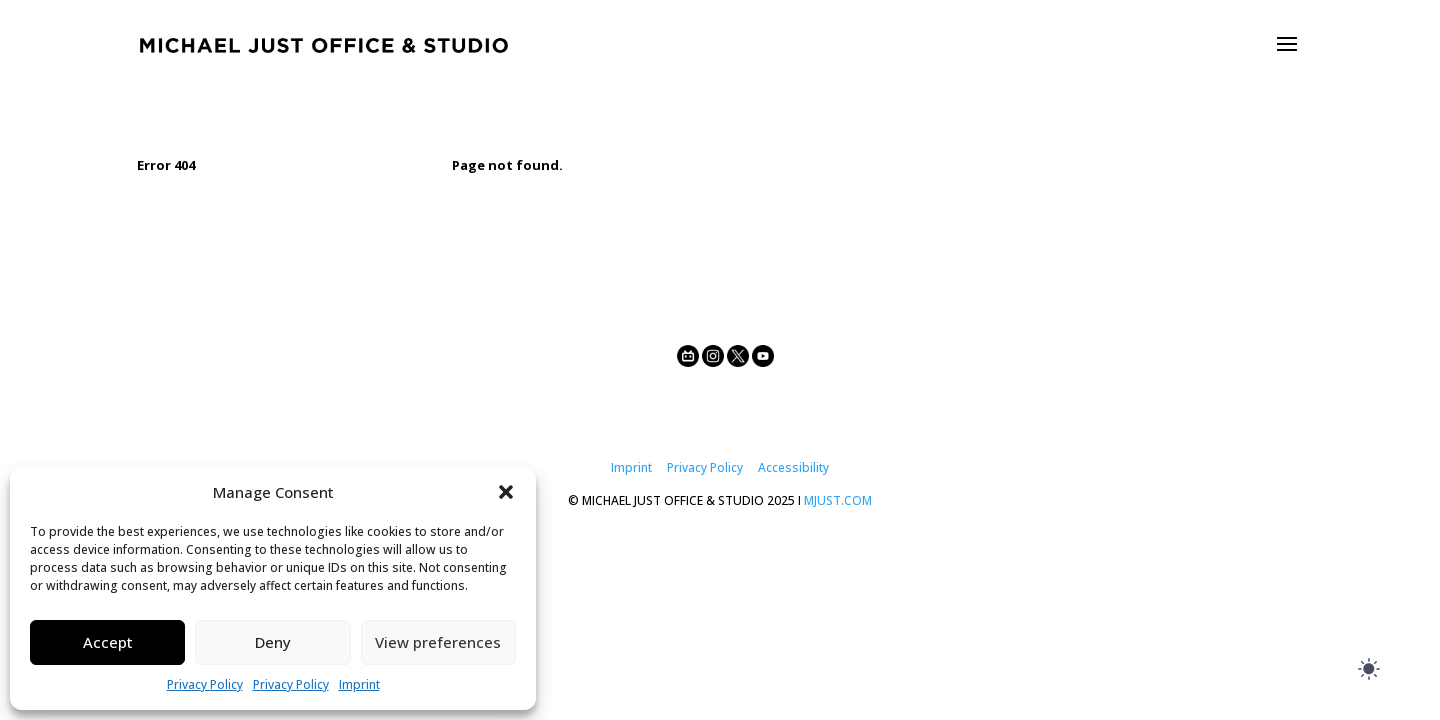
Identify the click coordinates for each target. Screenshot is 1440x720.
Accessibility (793, 467)
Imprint (359, 684)
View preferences (438, 642)
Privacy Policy (205, 684)
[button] (506, 492)
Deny (273, 642)
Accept (108, 642)
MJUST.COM (838, 500)
